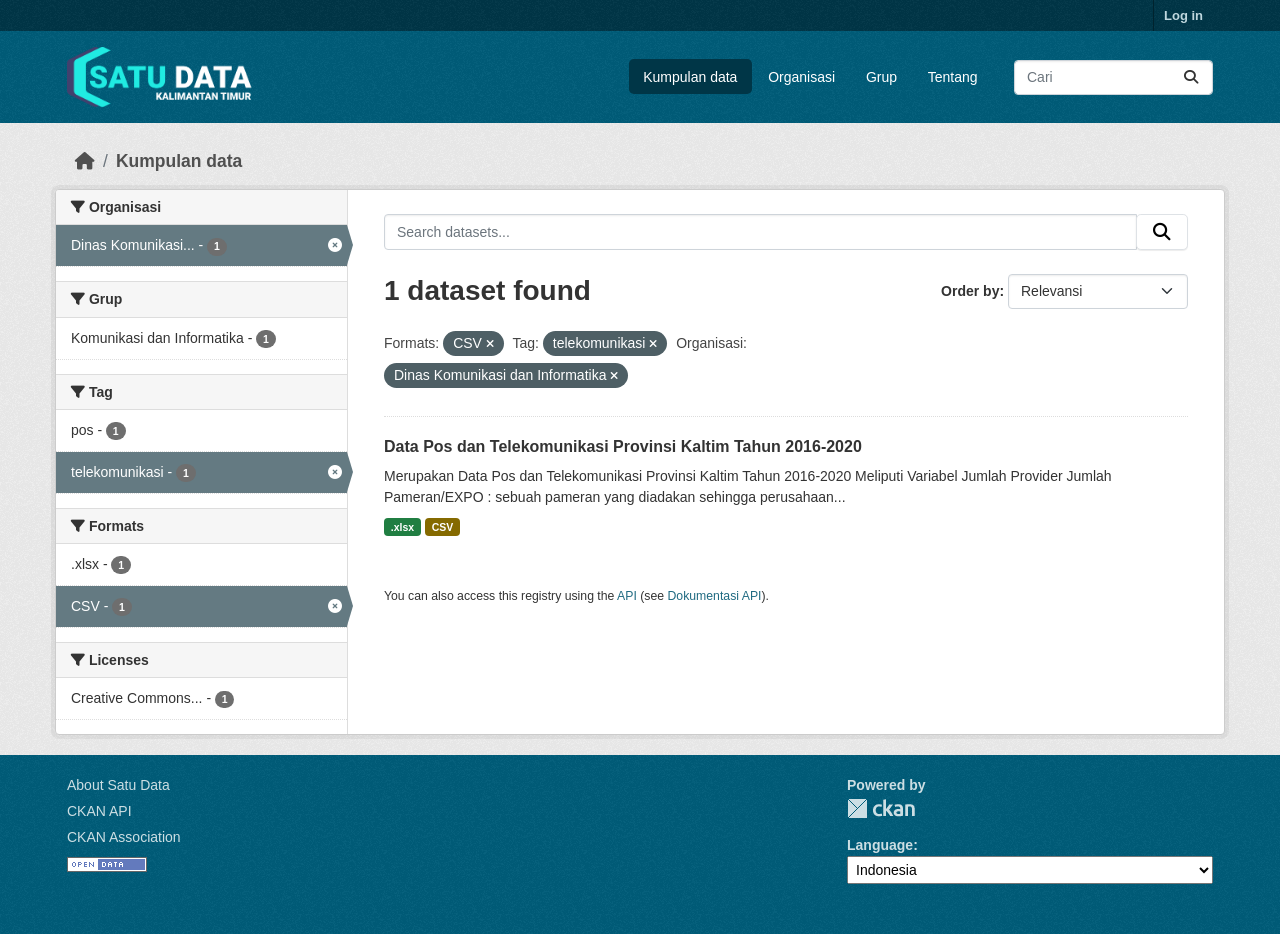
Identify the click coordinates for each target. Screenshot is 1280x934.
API (627, 596)
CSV (443, 527)
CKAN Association (124, 837)
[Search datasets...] (1113, 77)
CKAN (881, 808)
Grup (881, 77)
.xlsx (402, 527)
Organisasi (801, 77)
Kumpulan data (690, 77)
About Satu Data (118, 785)
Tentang (953, 77)
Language (880, 845)
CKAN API (99, 811)
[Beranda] (85, 161)
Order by (970, 291)
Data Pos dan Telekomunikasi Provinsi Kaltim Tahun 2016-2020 (623, 446)
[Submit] (1191, 77)
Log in (1183, 15)
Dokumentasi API (715, 596)
